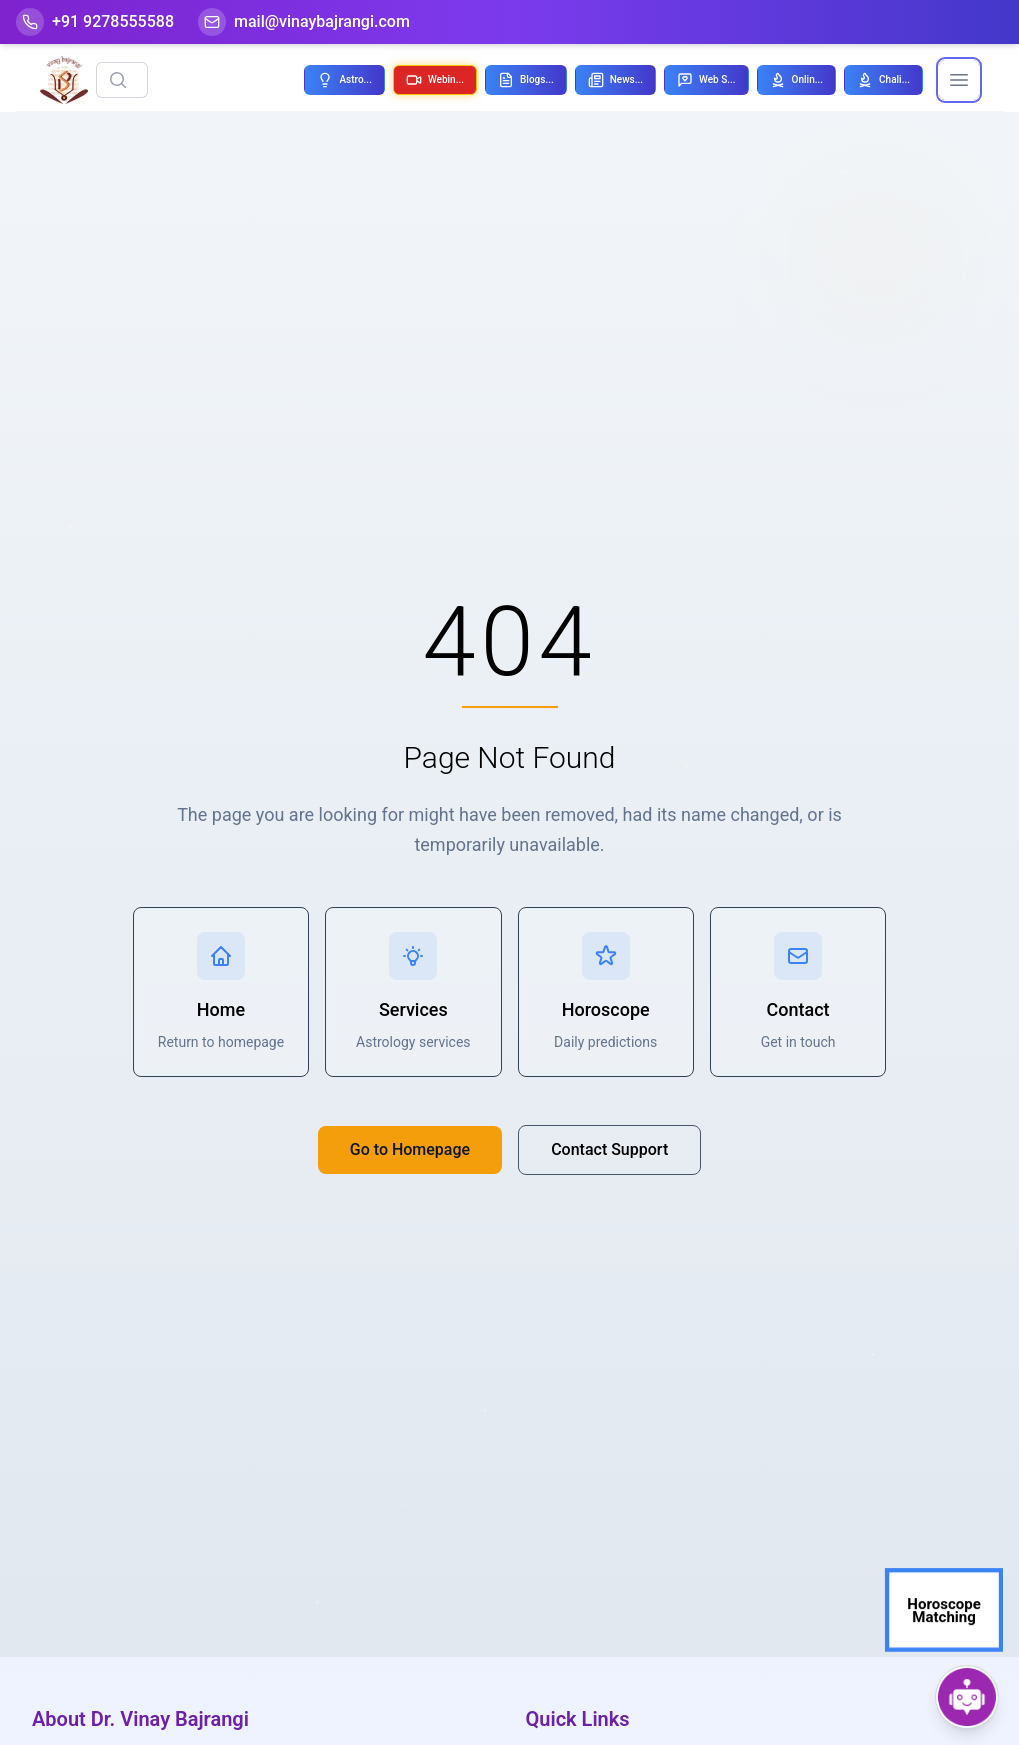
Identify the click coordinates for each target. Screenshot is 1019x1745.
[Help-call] (95, 22)
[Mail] (304, 22)
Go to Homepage (410, 1149)
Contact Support (609, 1149)
